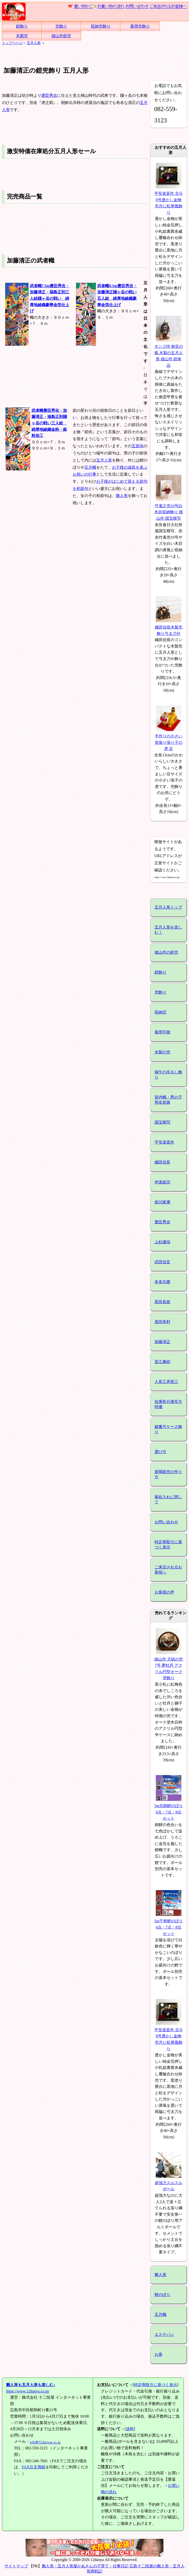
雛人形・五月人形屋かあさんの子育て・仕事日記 (85, 2566)
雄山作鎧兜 (61, 36)
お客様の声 (164, 1592)
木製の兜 (162, 1052)
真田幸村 (162, 1322)
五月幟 (90, 467)
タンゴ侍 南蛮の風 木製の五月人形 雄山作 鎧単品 (168, 352)
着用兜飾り (140, 26)
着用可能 (162, 1032)
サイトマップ (16, 2566)
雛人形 (122, 496)
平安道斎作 (164, 1142)
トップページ (12, 43)
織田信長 (162, 1162)
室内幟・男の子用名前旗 (168, 1099)
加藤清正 (162, 1342)
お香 (158, 2354)
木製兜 (22, 36)
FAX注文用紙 (33, 2467)
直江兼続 (162, 1362)
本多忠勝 (162, 1282)
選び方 (160, 1452)
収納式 (160, 1012)
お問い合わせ (166, 1522)
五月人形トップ (168, 907)
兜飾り (61, 26)
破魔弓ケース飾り (168, 1429)
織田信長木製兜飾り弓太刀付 (168, 627)
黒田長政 (162, 1302)
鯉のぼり (162, 2295)
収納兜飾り (100, 26)
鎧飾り (22, 26)
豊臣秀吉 (49, 95)
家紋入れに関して (168, 1499)
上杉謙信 (162, 1242)
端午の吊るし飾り (168, 1074)
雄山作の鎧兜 (166, 952)
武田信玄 (162, 1262)
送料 (130, 2429)
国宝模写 (162, 1122)
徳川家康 (162, 1202)
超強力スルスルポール (168, 2182)
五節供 (137, 446)
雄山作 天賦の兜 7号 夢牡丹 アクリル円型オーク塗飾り (168, 1665)
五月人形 (34, 43)
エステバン (164, 2334)
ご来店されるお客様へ (168, 1569)
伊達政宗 (162, 1182)
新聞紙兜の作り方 (168, 1474)
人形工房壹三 (166, 1381)
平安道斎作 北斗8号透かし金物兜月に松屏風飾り (168, 199)
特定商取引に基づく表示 (168, 1544)
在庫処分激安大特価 (168, 1404)
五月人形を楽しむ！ (168, 929)
